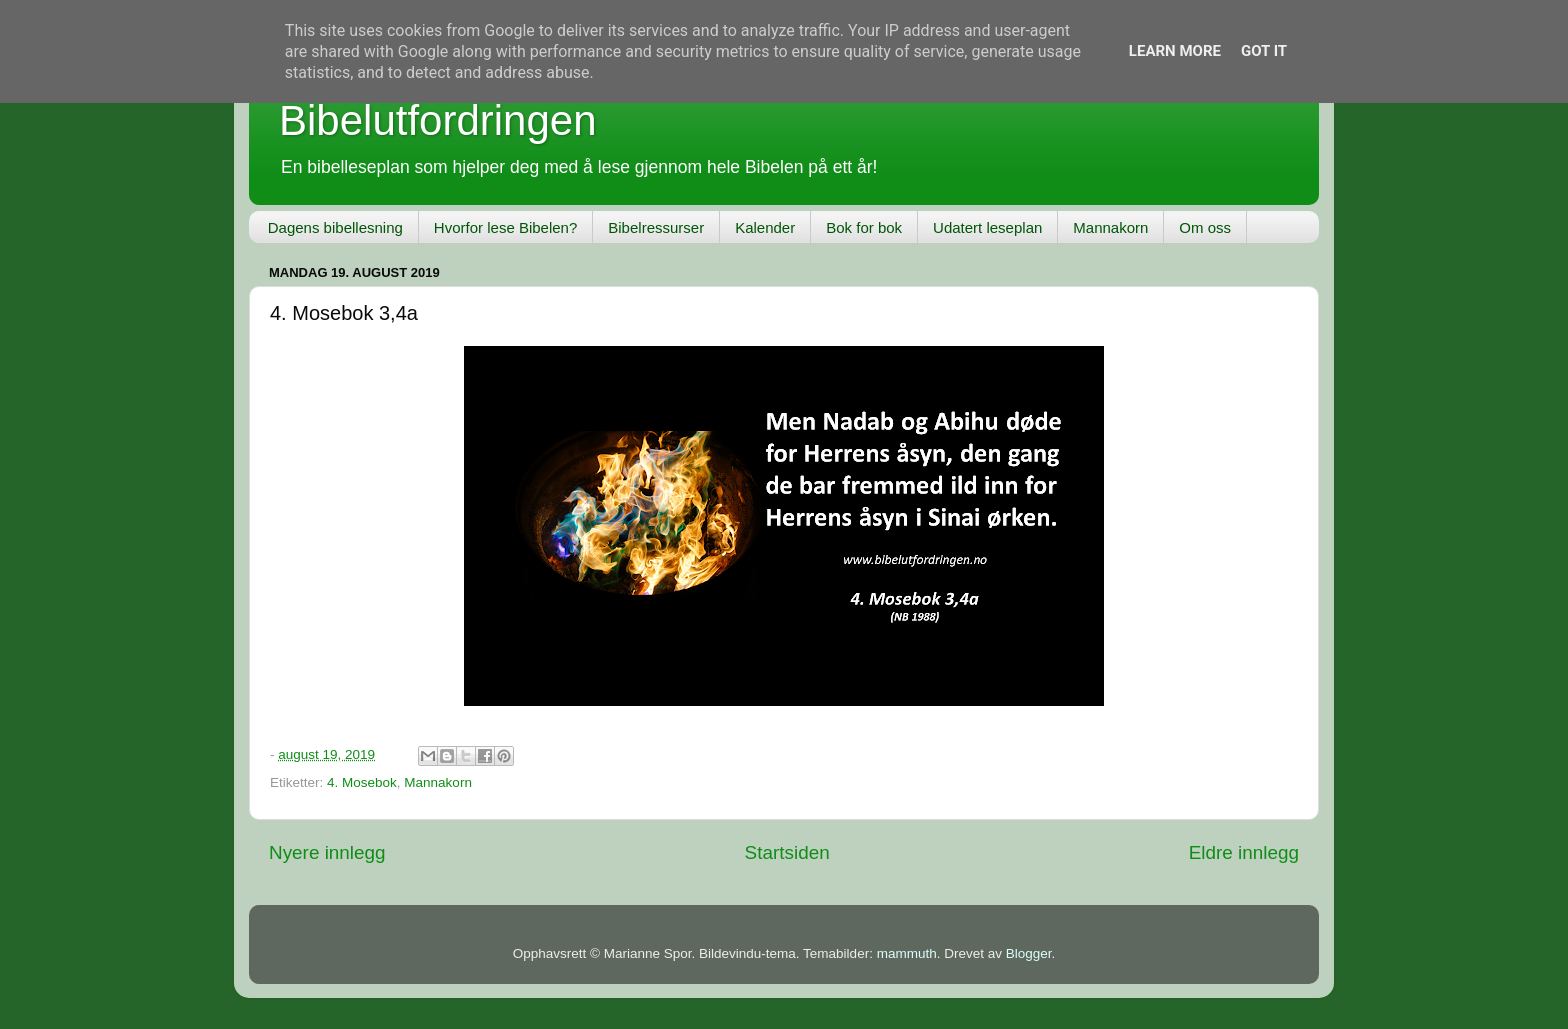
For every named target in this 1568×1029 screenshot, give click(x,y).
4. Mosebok (362, 782)
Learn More (1175, 51)
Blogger (1029, 953)
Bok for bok (864, 227)
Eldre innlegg (1244, 852)
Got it (1264, 51)
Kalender (765, 227)
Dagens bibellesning (335, 227)
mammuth (907, 953)
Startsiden (787, 852)
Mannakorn (1110, 227)
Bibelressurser (656, 227)
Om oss (1205, 227)
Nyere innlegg (327, 852)
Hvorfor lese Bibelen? (505, 227)
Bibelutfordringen (438, 120)
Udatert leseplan (987, 227)
